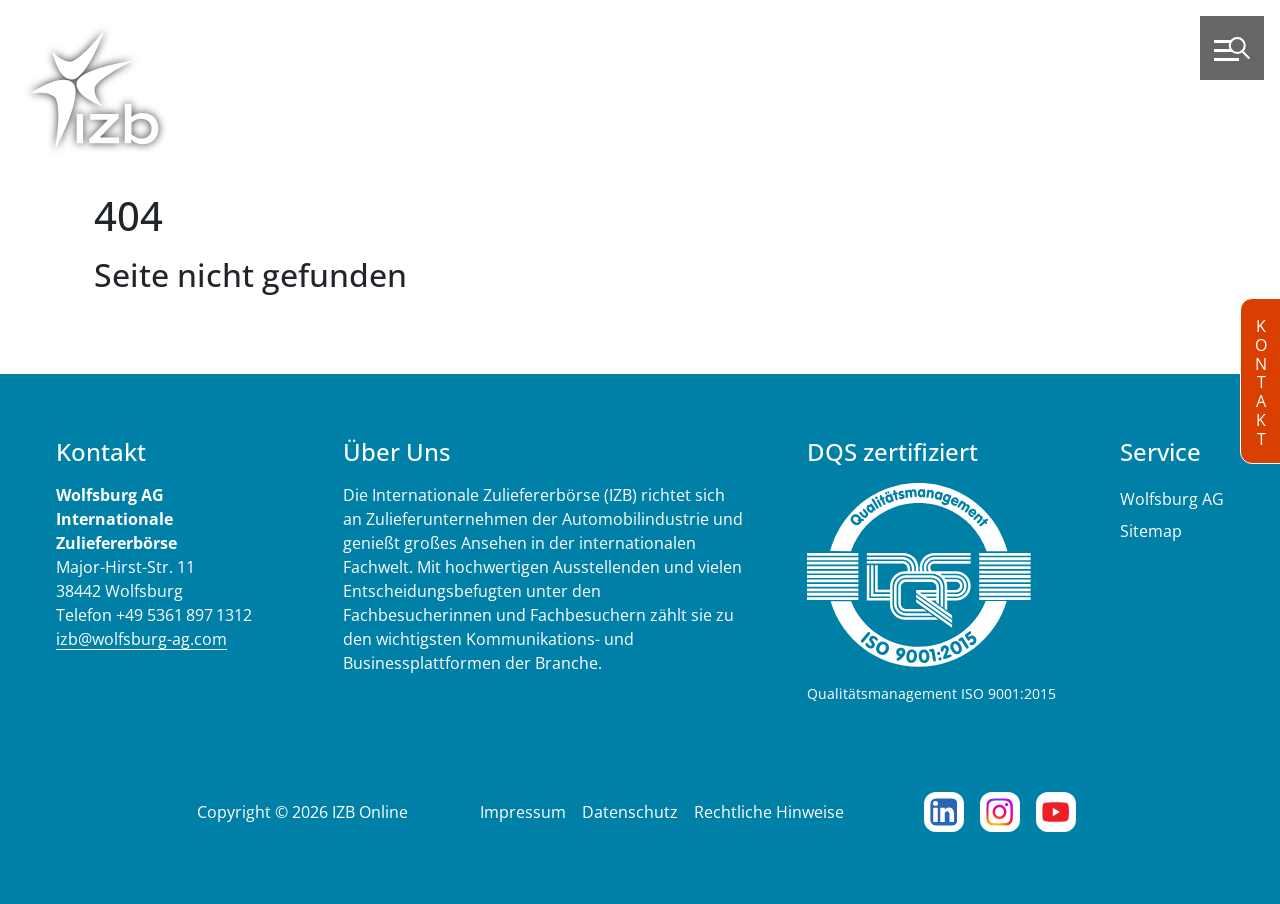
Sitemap (1151, 531)
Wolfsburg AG (1172, 499)
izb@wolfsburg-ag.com (141, 639)
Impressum (523, 812)
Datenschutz (630, 812)
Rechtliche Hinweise (769, 812)
